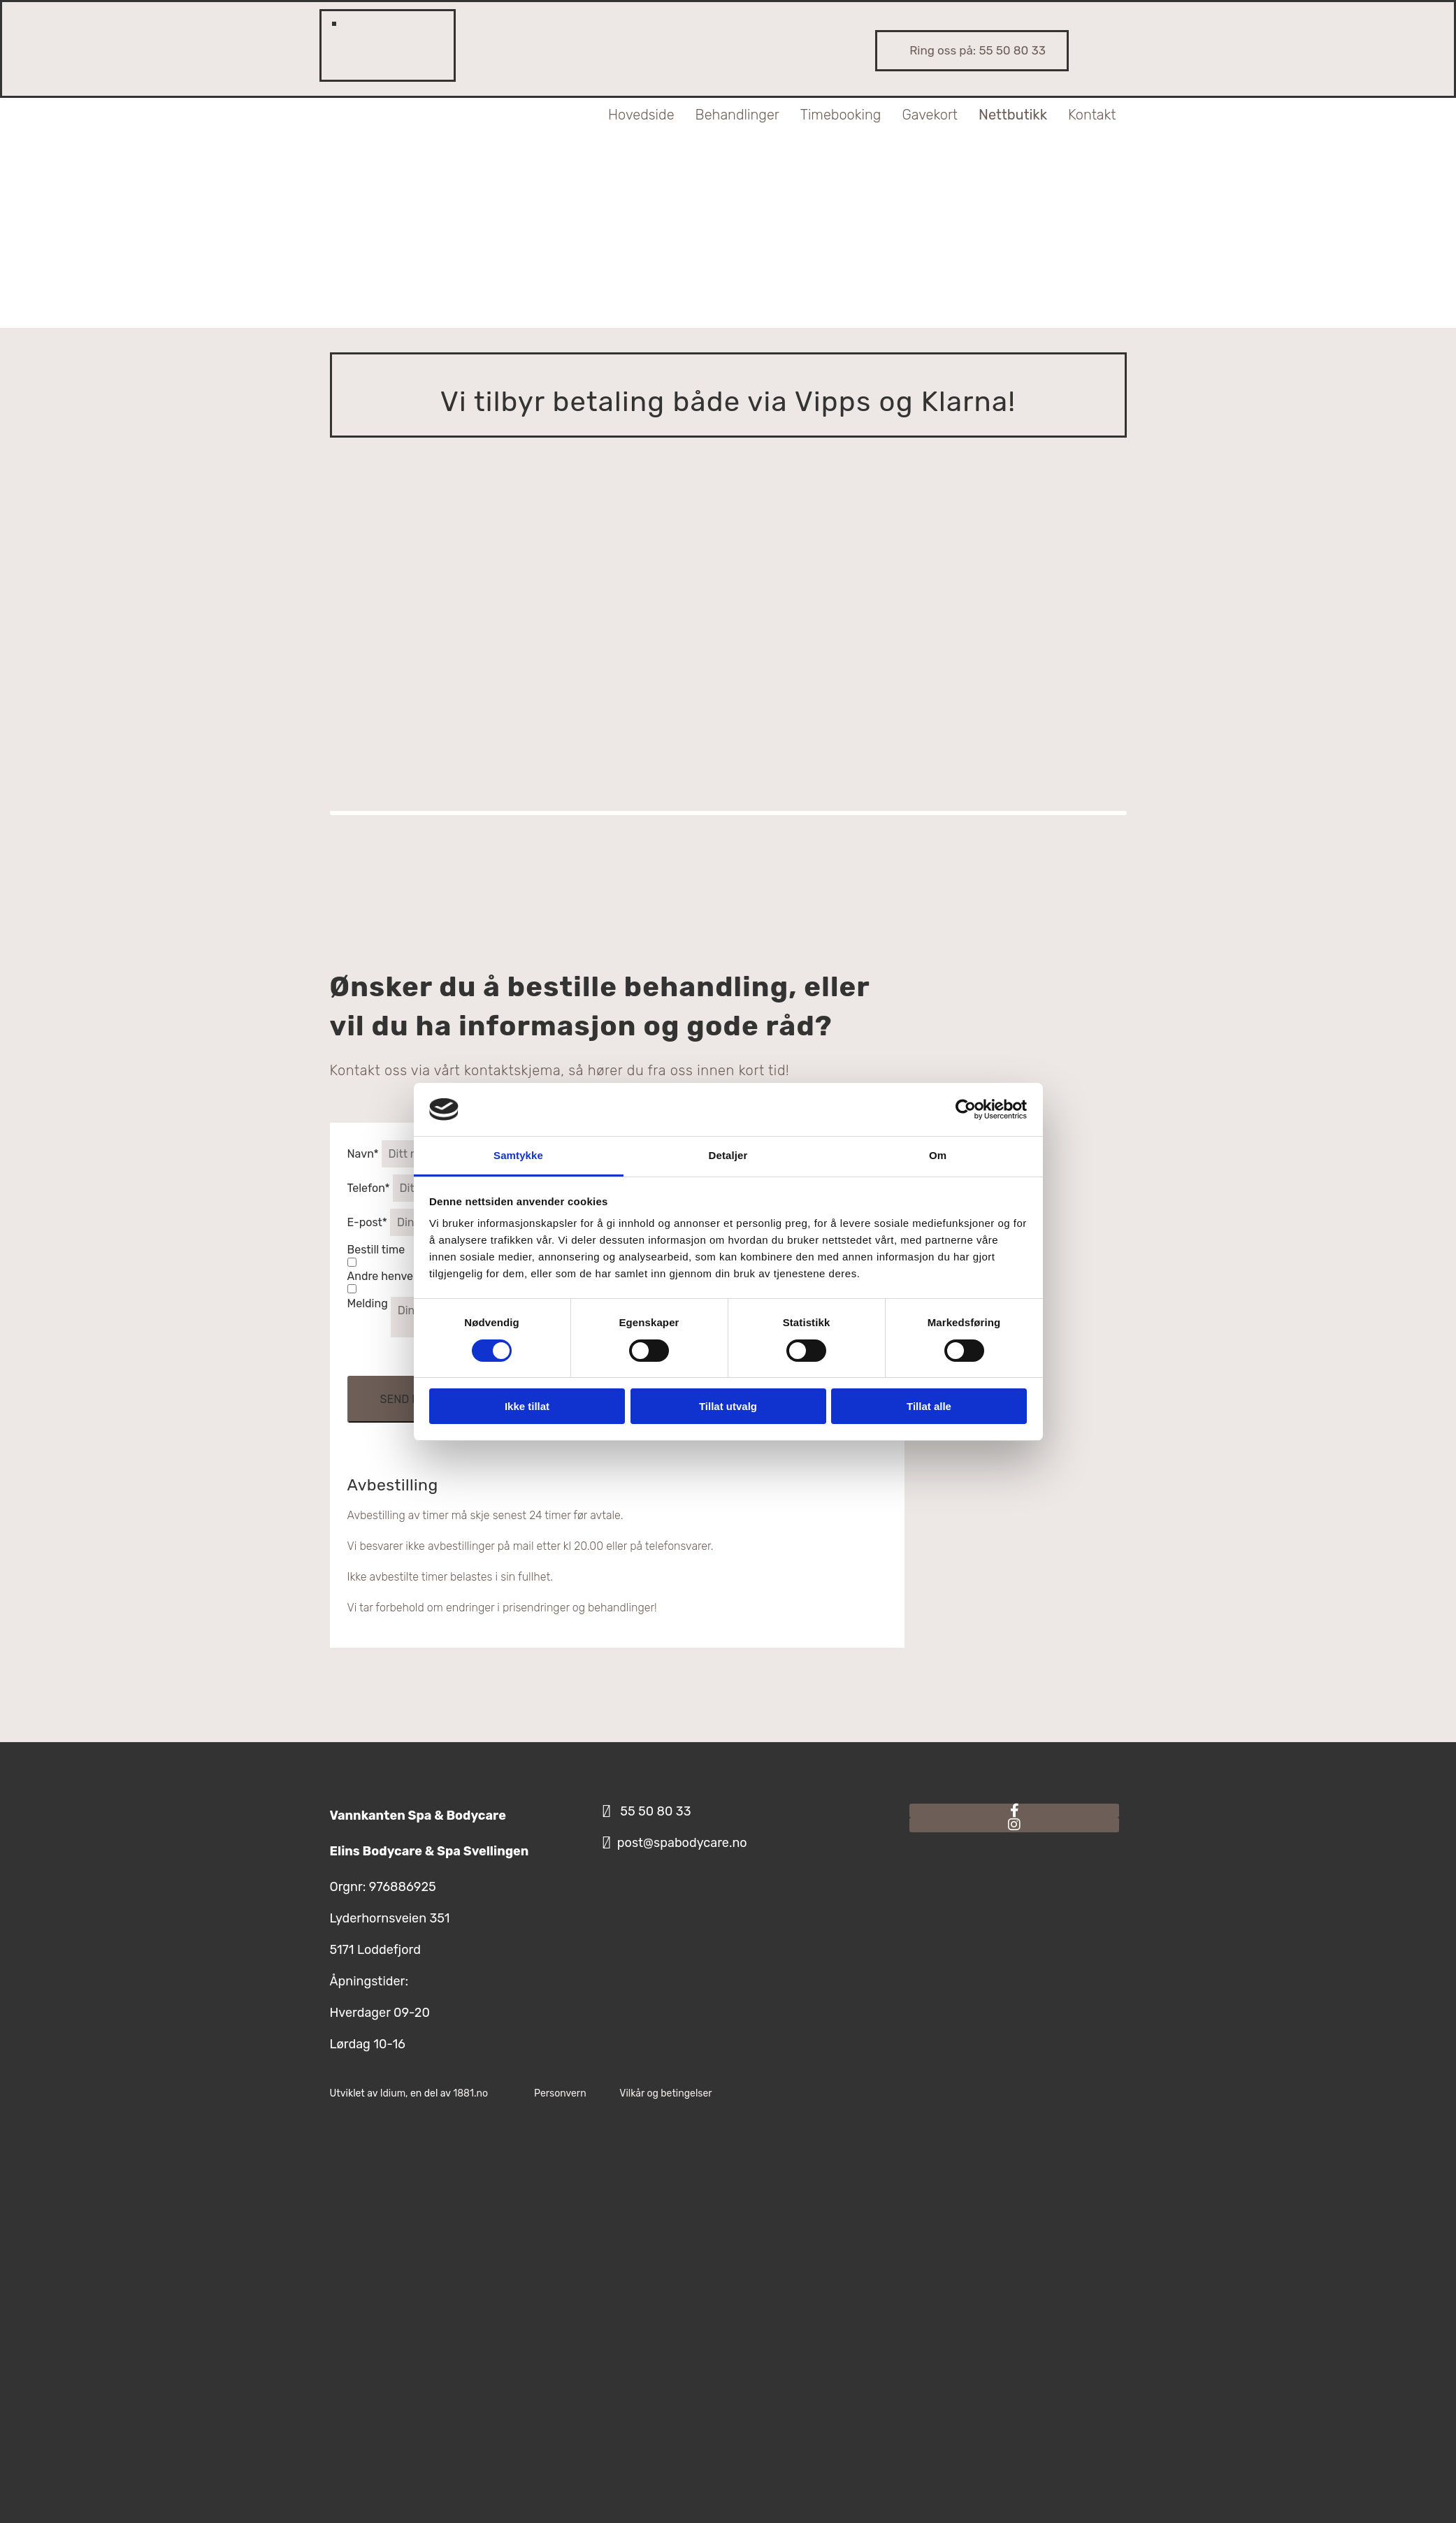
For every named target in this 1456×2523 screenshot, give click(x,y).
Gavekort (930, 115)
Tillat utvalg (728, 1406)
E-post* (367, 1222)
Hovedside (641, 115)
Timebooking (840, 115)
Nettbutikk (1013, 115)
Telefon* (368, 1188)
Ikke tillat (527, 1406)
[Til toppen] (504, 300)
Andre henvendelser (399, 1276)
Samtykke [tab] (518, 1155)
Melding (367, 1303)
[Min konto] (348, 35)
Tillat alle (929, 1406)
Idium (392, 2093)
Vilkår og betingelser (665, 2093)
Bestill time (376, 1249)
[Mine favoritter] (369, 35)
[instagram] (1014, 1824)
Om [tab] (937, 1155)
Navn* (363, 1153)
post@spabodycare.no (682, 1842)
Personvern (560, 2093)
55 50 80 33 (1012, 50)
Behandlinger (737, 115)
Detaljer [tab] (728, 1155)
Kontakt (1092, 115)
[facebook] (1014, 1810)
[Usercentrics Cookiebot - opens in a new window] (965, 1109)
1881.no (470, 2093)
